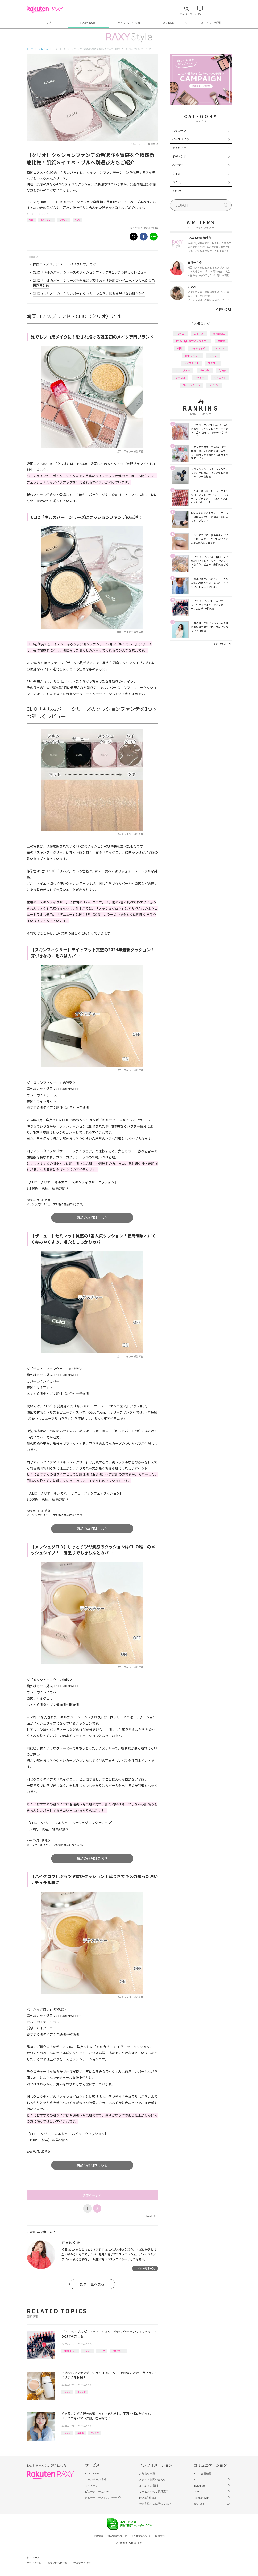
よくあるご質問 (211, 22)
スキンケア (179, 131)
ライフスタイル (191, 385)
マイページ (91, 2485)
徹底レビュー (46, 219)
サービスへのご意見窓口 (153, 2491)
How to (67, 2391)
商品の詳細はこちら (92, 1217)
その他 (176, 191)
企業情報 (98, 2535)
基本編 (80, 2432)
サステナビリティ (83, 2562)
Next (150, 2216)
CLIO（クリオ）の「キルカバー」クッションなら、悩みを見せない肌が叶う (89, 293)
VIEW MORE (223, 309)
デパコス (180, 377)
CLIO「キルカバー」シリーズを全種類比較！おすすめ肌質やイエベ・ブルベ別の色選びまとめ (94, 283)
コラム (176, 182)
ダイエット (220, 377)
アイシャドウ (198, 348)
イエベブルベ (118, 2350)
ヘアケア (178, 165)
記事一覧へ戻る (92, 2284)
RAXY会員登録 (202, 2473)
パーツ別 (204, 370)
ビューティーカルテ (97, 2491)
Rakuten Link (201, 2497)
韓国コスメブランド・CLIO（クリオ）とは (64, 264)
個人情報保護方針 (117, 2535)
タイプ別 (214, 385)
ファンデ (64, 219)
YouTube (199, 2503)
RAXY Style (88, 22)
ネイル (176, 174)
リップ (102, 2350)
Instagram (200, 2485)
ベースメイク (44, 214)
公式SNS (168, 22)
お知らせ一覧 (147, 2473)
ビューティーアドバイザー (101, 2497)
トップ (47, 22)
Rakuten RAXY (45, 9)
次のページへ (92, 2195)
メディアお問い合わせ (152, 2479)
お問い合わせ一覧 (57, 2562)
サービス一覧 (34, 2562)
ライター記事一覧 (145, 2268)
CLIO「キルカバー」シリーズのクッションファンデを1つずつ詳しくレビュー (90, 272)
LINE (197, 2491)
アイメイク (179, 148)
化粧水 (222, 370)
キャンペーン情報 (129, 22)
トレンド (87, 2350)
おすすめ (199, 333)
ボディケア (179, 156)
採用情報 (160, 2535)
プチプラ (213, 363)
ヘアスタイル (191, 363)
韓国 (31, 219)
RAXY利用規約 (148, 2497)
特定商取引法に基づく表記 (155, 2503)
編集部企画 (219, 333)
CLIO (77, 219)
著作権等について (141, 2535)
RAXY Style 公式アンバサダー (192, 341)
